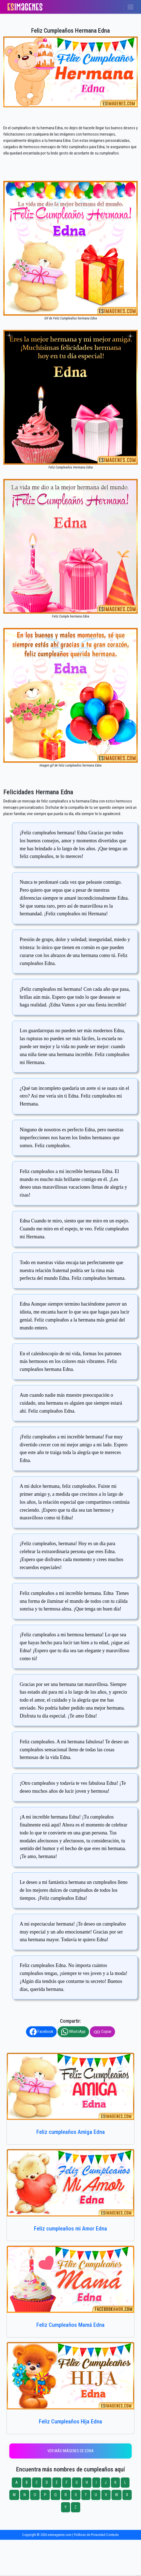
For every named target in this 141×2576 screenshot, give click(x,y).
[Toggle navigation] (130, 7)
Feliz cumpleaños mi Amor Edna (70, 2228)
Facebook (41, 2031)
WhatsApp (73, 2031)
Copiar (102, 2031)
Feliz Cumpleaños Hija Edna (70, 2421)
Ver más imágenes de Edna (70, 2451)
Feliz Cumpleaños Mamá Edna (70, 2325)
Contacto (112, 2535)
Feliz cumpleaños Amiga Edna (70, 2132)
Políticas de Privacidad (89, 2535)
